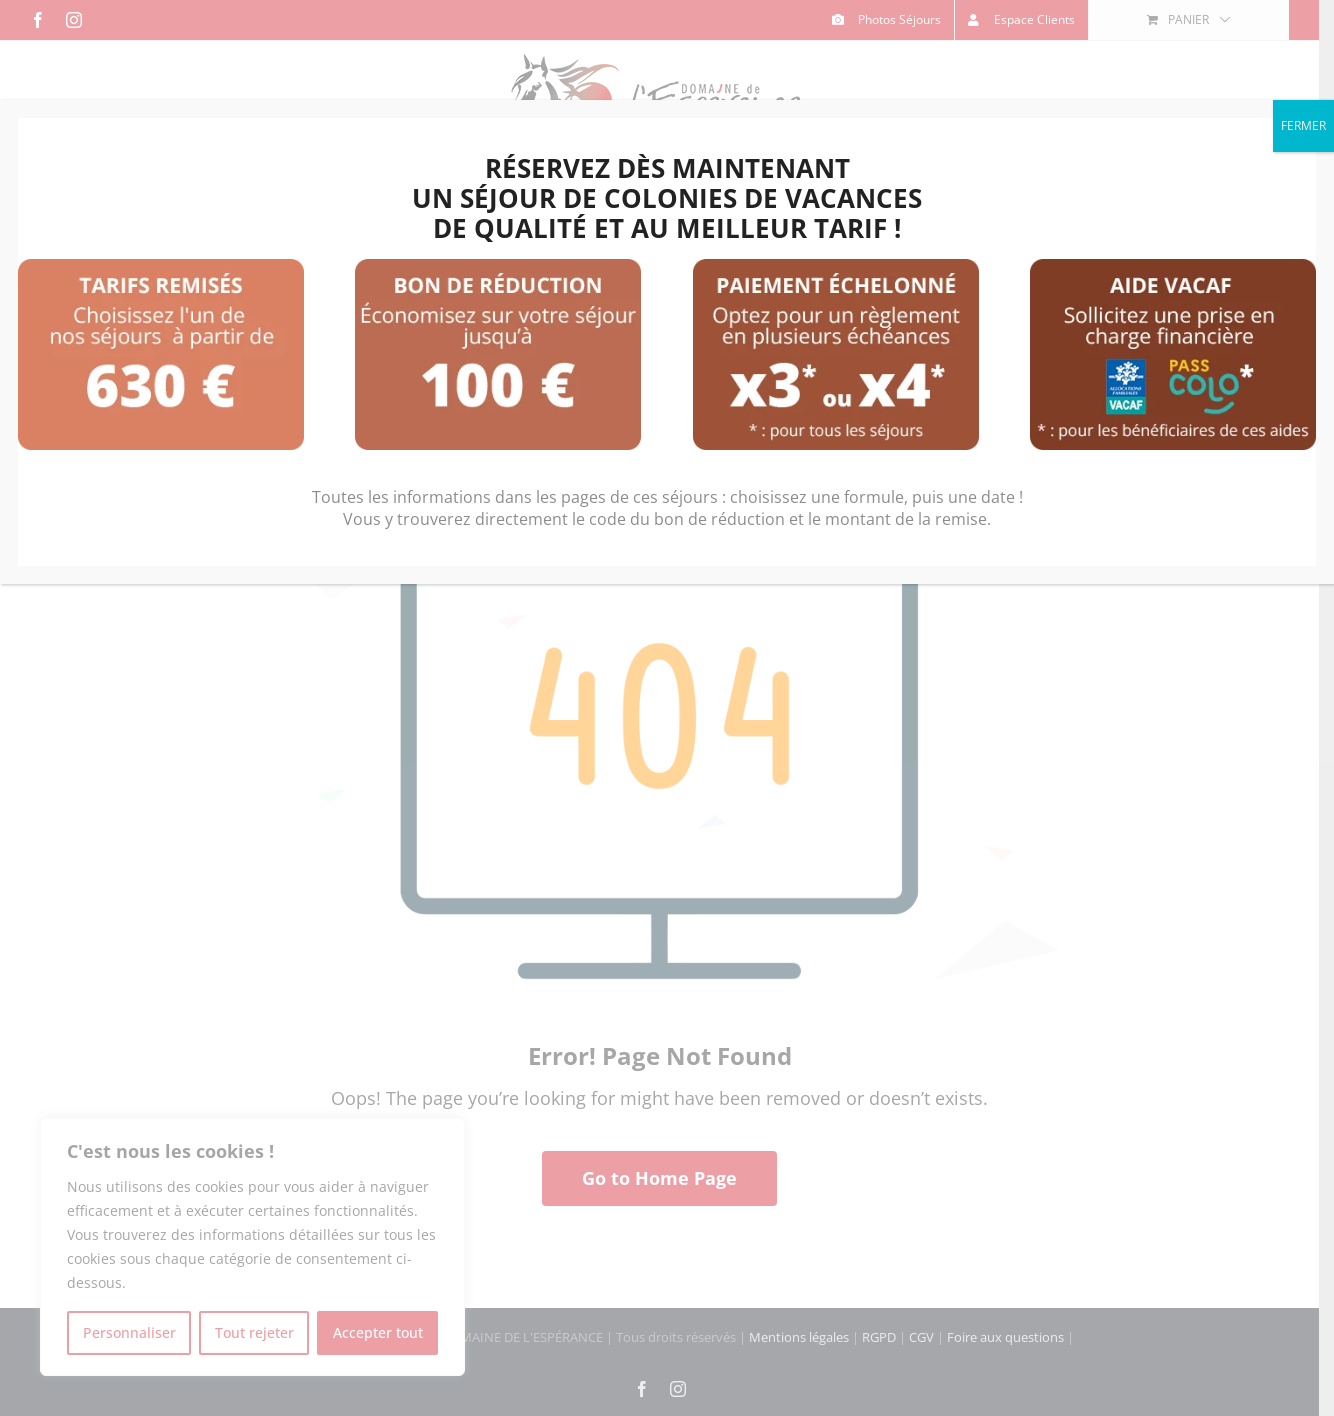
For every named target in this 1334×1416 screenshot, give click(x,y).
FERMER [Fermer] (1303, 125)
